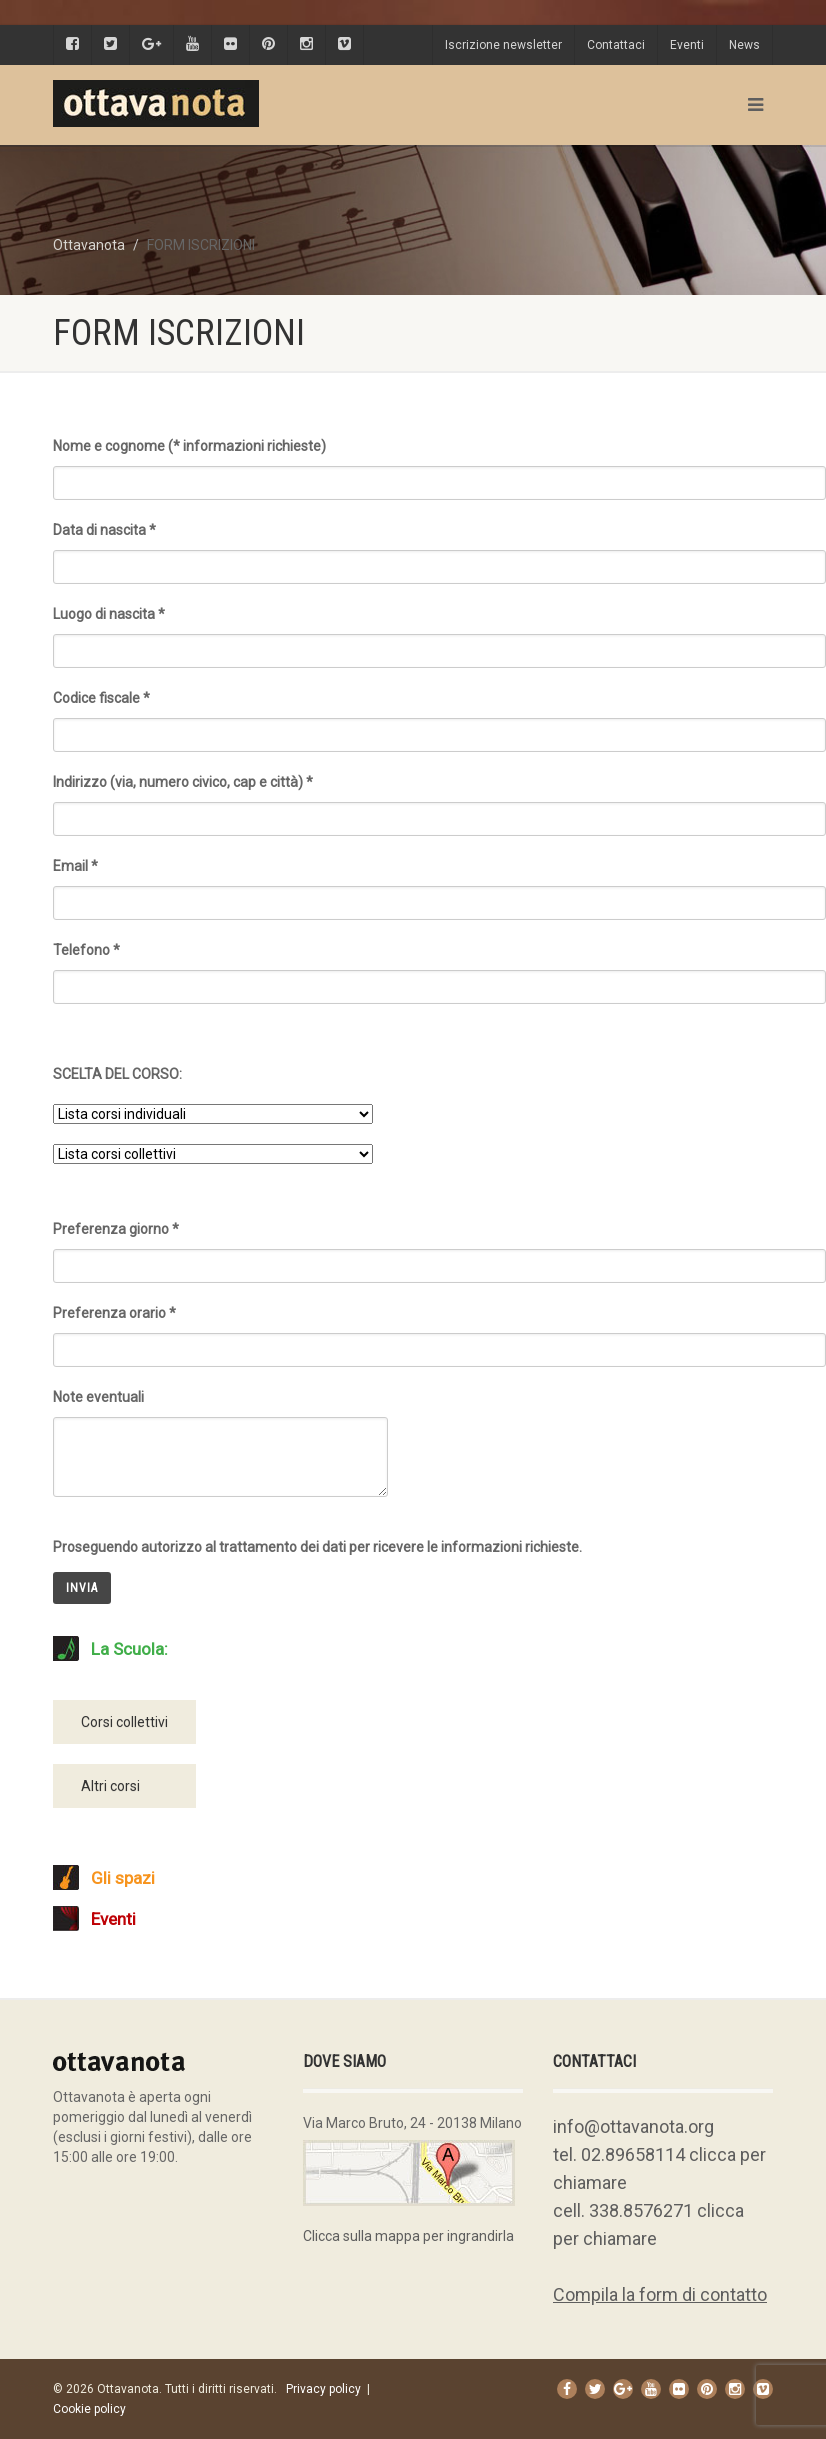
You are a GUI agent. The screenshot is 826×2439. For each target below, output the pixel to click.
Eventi (687, 45)
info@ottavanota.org (633, 2126)
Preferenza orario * (439, 1328)
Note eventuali (220, 1424)
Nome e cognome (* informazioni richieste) (439, 461)
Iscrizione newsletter (503, 45)
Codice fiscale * (439, 713)
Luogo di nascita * (439, 629)
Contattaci (616, 45)
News (744, 45)
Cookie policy (89, 2409)
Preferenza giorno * (439, 1244)
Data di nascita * (439, 545)
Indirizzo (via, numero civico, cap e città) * (439, 797)
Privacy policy (323, 2389)
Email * (439, 881)
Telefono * (439, 965)
